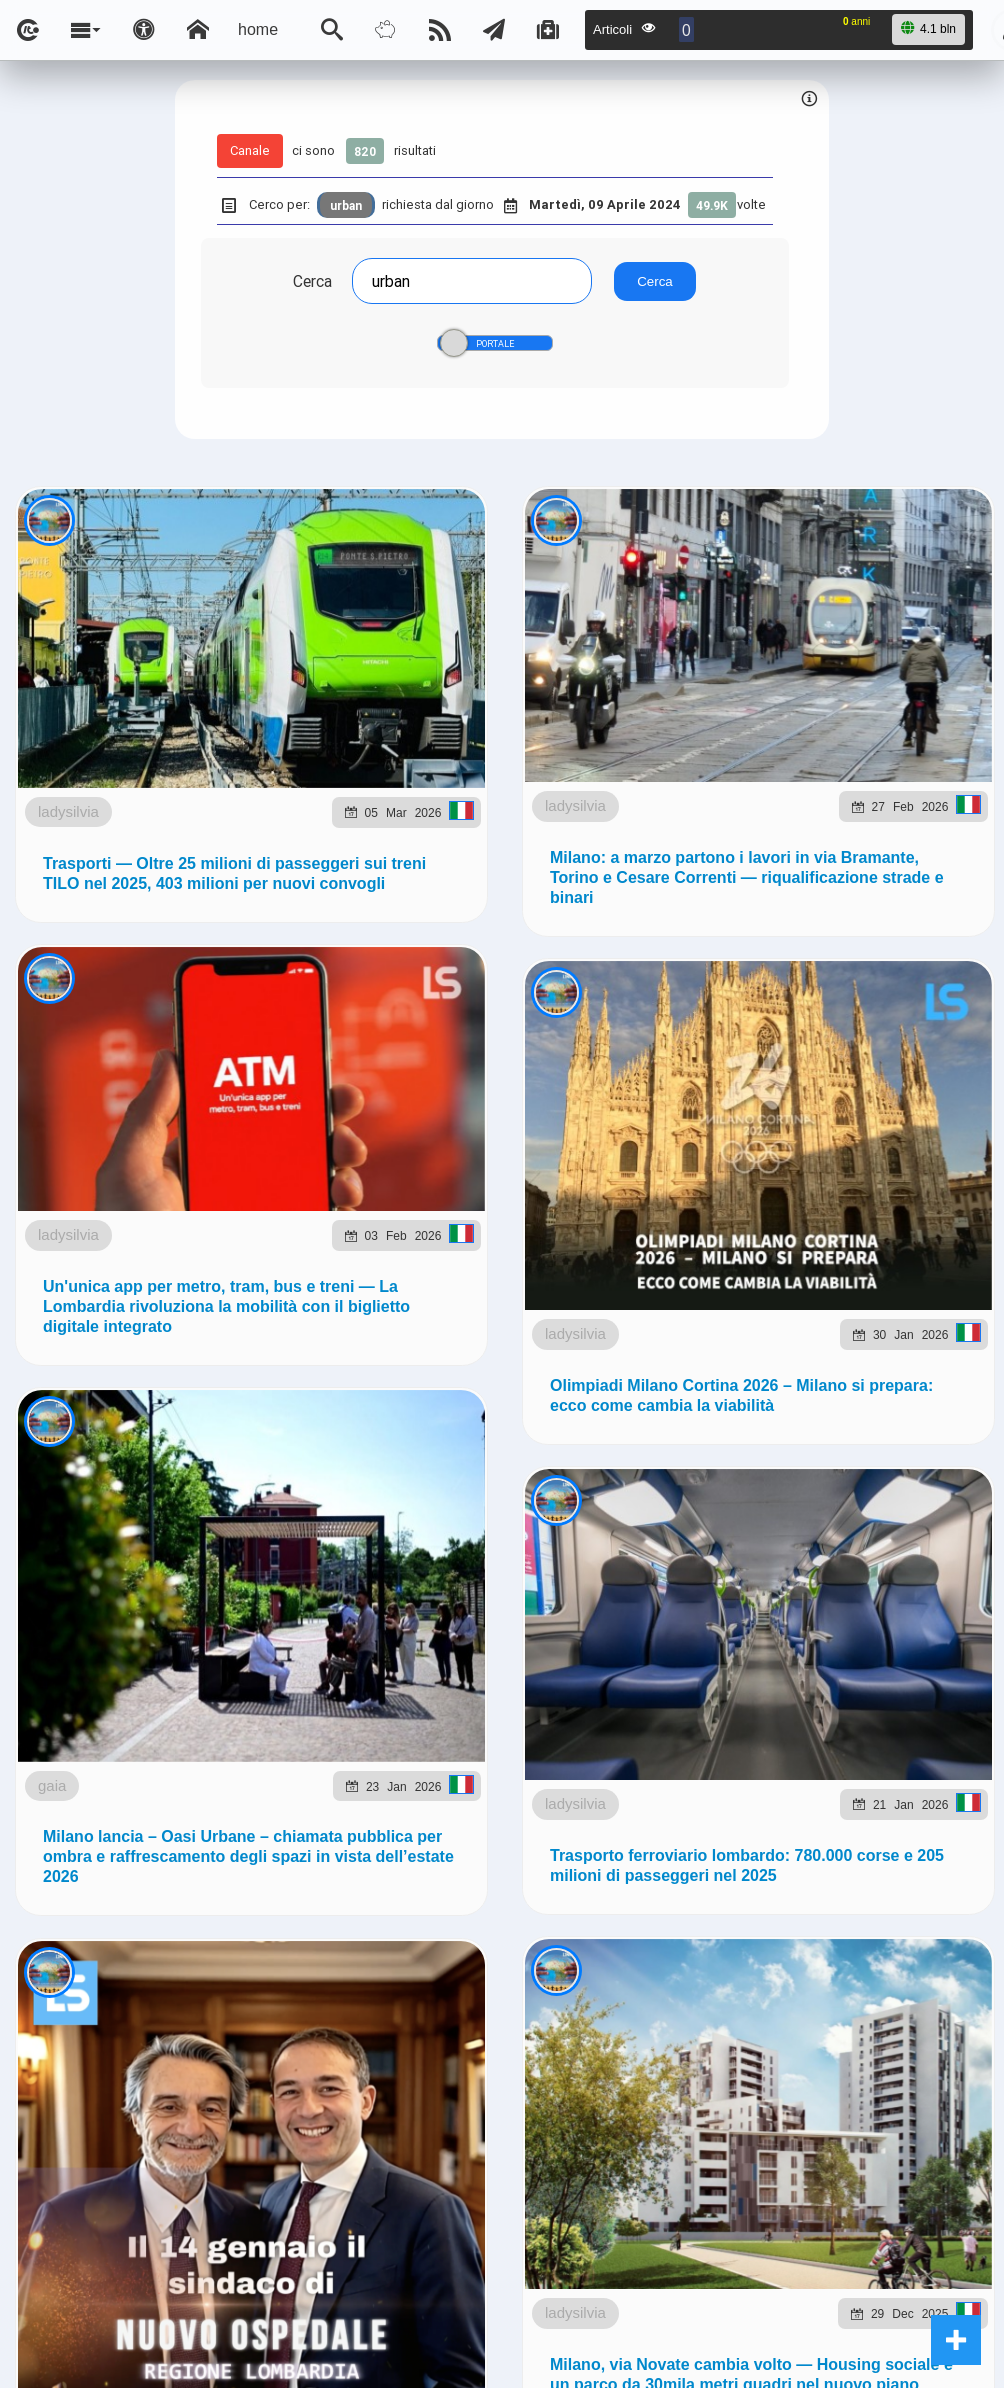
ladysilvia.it (406, 1187)
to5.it (268, 1233)
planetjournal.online (826, 1187)
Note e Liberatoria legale (733, 1333)
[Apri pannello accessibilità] (144, 30)
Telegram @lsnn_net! (754, 989)
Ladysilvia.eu (523, 1187)
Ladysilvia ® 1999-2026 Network (404, 1333)
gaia (182, 2305)
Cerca (311, 281)
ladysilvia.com (283, 1187)
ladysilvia (165, 677)
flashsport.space (661, 1187)
